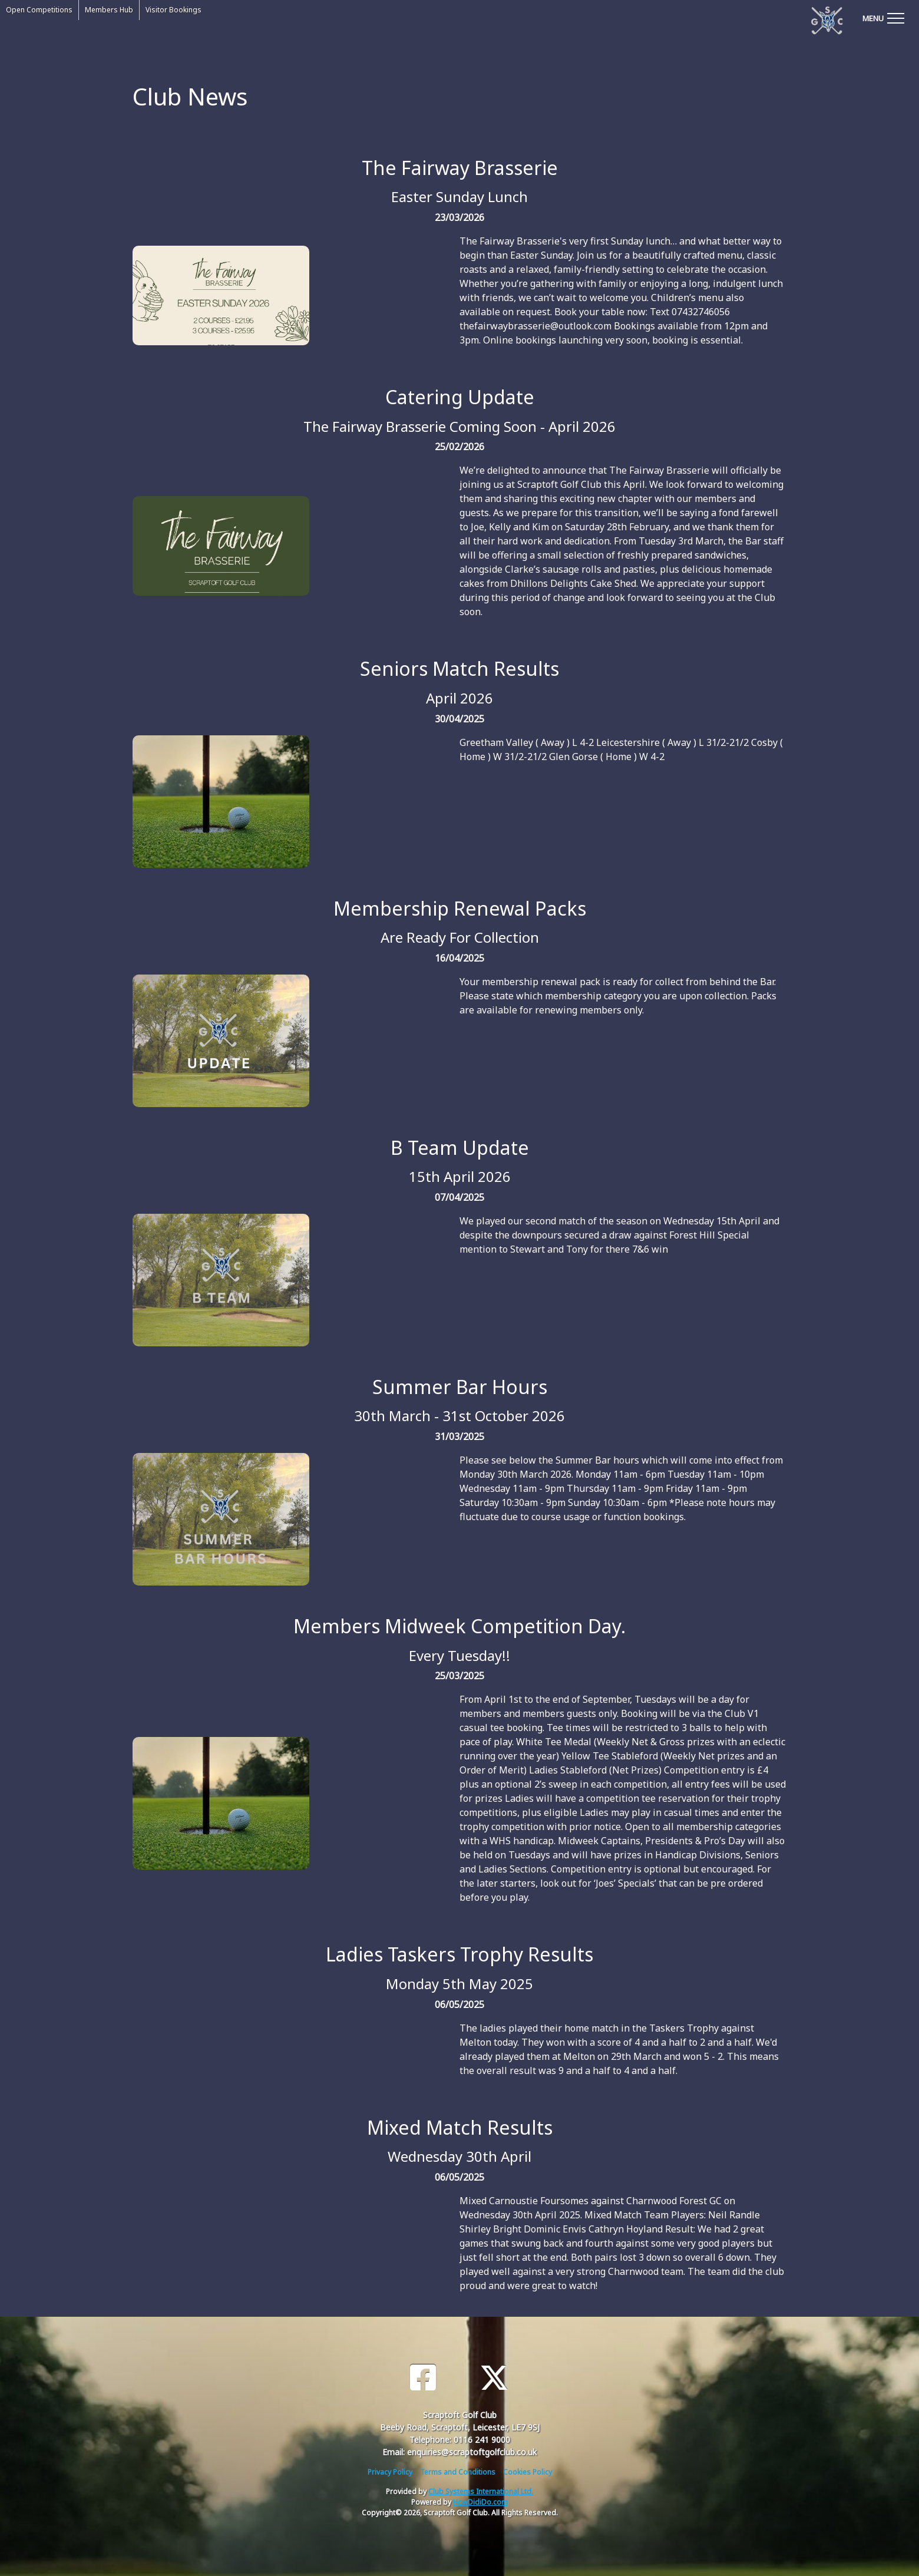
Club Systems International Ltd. (480, 2491)
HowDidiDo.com (480, 2502)
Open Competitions (39, 10)
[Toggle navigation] (883, 17)
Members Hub (109, 10)
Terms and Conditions (457, 2472)
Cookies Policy (527, 2472)
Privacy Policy (390, 2472)
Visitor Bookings (173, 10)
